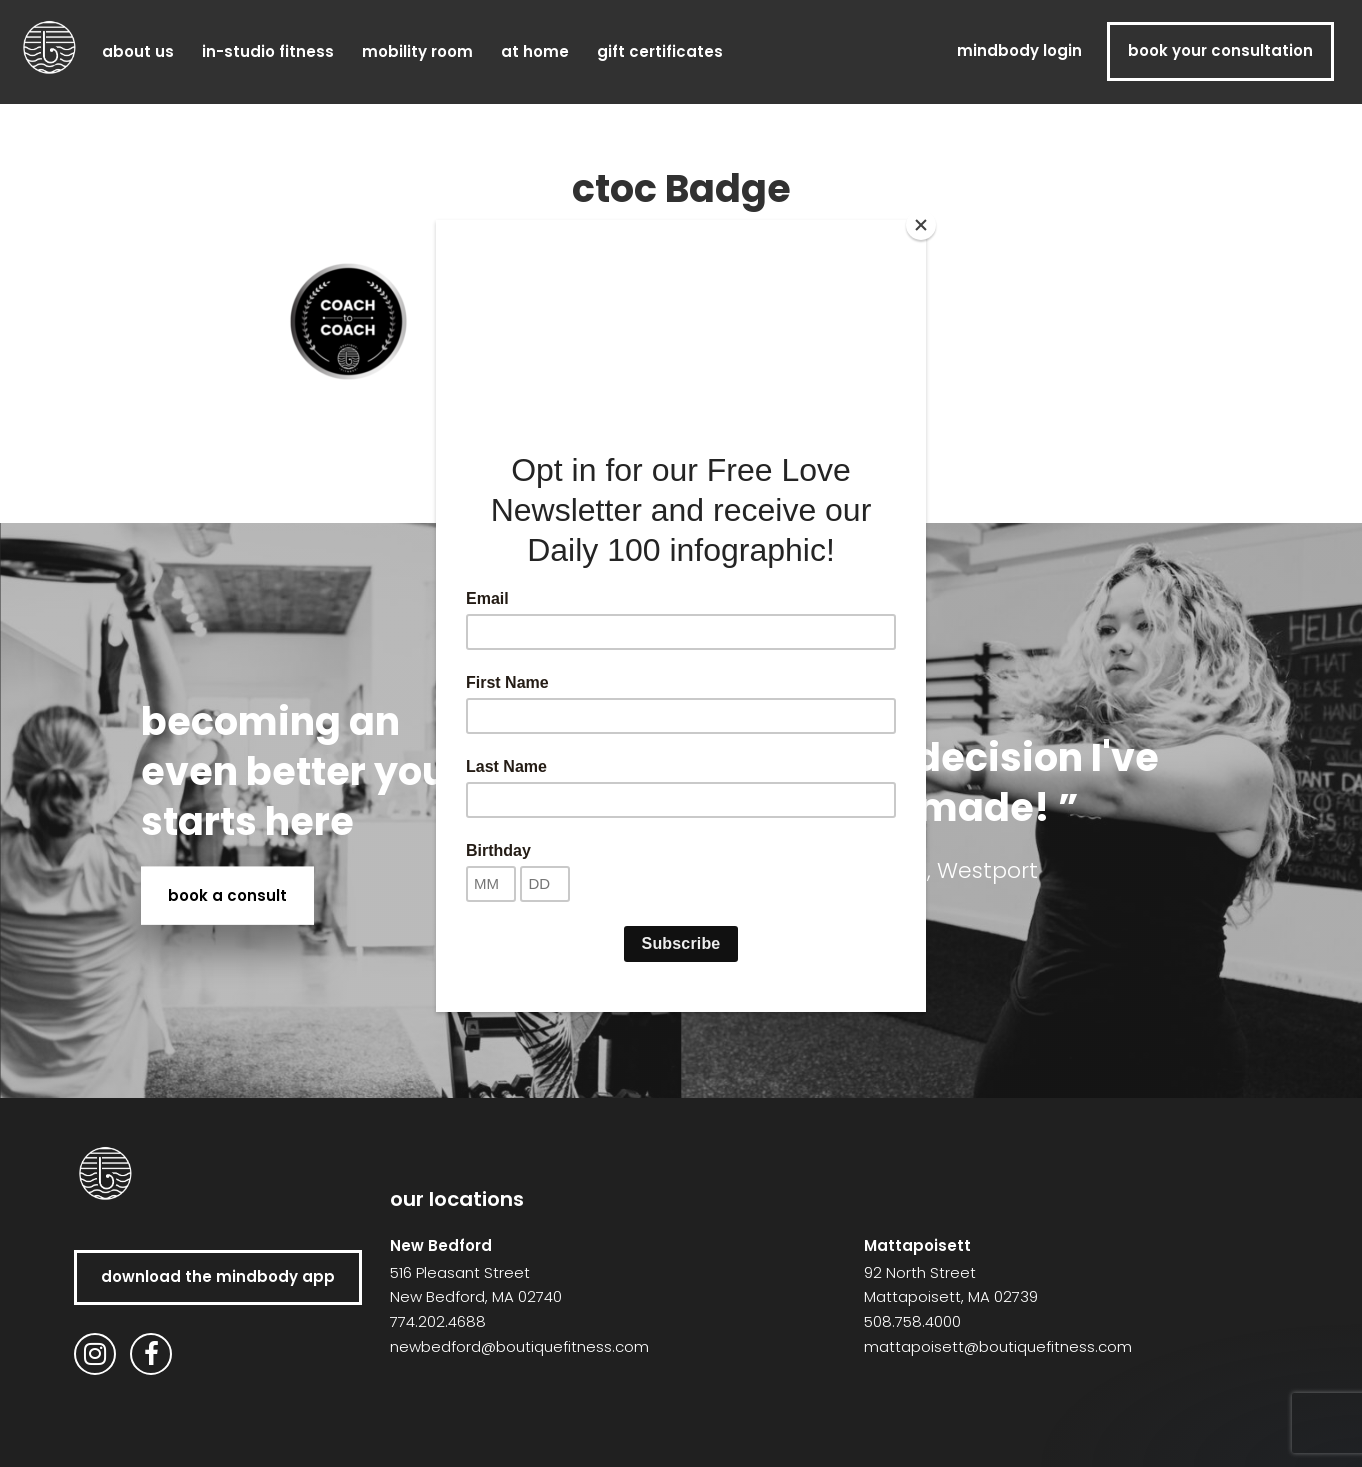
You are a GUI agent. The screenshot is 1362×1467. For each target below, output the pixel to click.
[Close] (921, 225)
